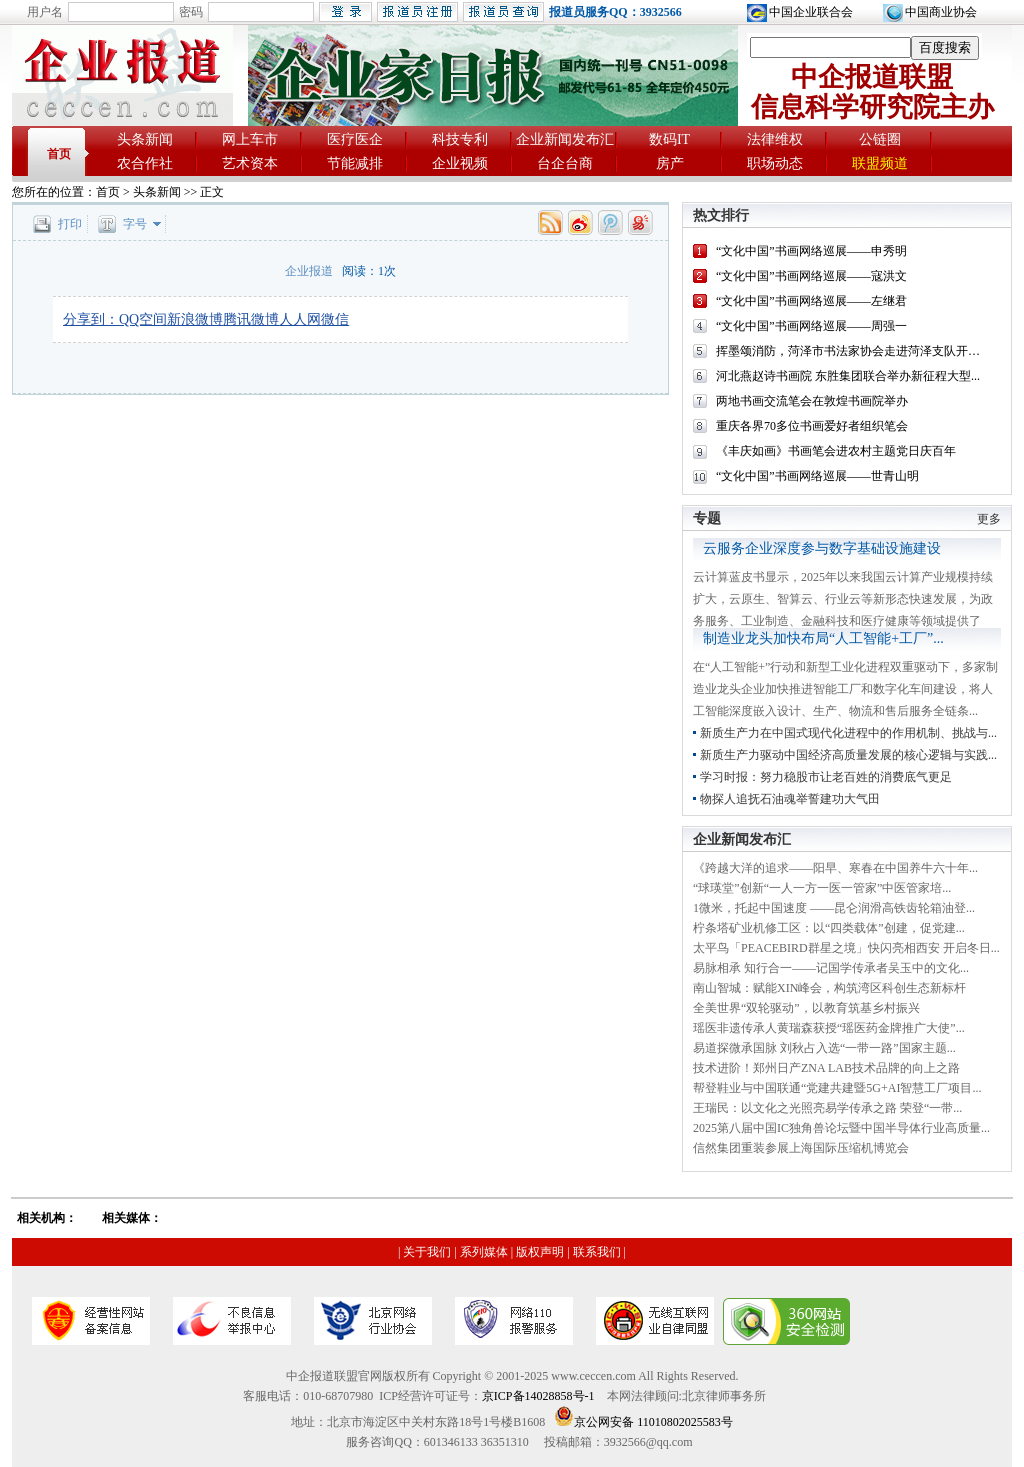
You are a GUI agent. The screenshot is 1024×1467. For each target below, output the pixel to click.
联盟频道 (880, 163)
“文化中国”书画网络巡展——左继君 (811, 301)
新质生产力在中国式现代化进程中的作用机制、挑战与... (848, 733)
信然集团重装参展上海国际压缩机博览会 (801, 1148)
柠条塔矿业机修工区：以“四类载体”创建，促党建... (829, 928)
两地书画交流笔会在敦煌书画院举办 (812, 401)
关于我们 (427, 1252)
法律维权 (775, 139)
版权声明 (540, 1252)
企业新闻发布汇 (565, 139)
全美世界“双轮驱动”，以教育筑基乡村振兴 (806, 1008)
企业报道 (309, 271)
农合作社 (145, 163)
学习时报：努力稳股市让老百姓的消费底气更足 (826, 777)
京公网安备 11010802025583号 (643, 1422)
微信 (335, 319)
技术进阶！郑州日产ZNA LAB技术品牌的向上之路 (826, 1068)
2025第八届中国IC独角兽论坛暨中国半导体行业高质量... (841, 1128)
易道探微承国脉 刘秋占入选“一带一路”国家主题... (824, 1048)
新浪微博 (195, 319)
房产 (670, 163)
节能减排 (355, 163)
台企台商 (565, 163)
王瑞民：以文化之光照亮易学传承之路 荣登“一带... (827, 1108)
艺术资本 (250, 163)
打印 (70, 224)
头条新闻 (145, 139)
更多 (989, 519)
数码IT (669, 139)
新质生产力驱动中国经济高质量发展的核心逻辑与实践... (848, 755)
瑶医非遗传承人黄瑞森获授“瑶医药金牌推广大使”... (829, 1028)
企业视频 (460, 163)
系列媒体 (484, 1252)
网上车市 (250, 139)
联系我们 (597, 1252)
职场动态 (775, 163)
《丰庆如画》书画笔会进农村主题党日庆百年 (836, 451)
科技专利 (460, 139)
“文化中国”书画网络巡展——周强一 (811, 326)
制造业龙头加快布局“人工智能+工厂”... (823, 638)
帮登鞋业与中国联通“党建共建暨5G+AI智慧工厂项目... (837, 1088)
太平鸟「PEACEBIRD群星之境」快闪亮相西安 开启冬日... (846, 948)
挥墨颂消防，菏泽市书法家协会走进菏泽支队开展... (852, 351)
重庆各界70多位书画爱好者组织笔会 (812, 426)
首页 (59, 154)
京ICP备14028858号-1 (538, 1396)
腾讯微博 (251, 319)
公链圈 (880, 139)
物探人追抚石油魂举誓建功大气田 (790, 799)
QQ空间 (143, 319)
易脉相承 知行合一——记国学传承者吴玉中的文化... (831, 968)
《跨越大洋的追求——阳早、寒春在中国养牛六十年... (835, 868)
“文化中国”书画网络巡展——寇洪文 (811, 276)
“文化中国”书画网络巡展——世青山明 (817, 476)
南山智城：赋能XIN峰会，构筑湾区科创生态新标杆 (829, 988)
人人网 (300, 319)
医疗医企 (355, 139)
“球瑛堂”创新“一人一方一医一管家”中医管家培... (822, 888)
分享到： (91, 319)
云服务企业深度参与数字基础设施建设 (822, 548)
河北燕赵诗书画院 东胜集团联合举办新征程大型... (848, 376)
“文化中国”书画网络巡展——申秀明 (811, 251)
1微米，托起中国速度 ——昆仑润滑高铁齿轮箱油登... (834, 908)
